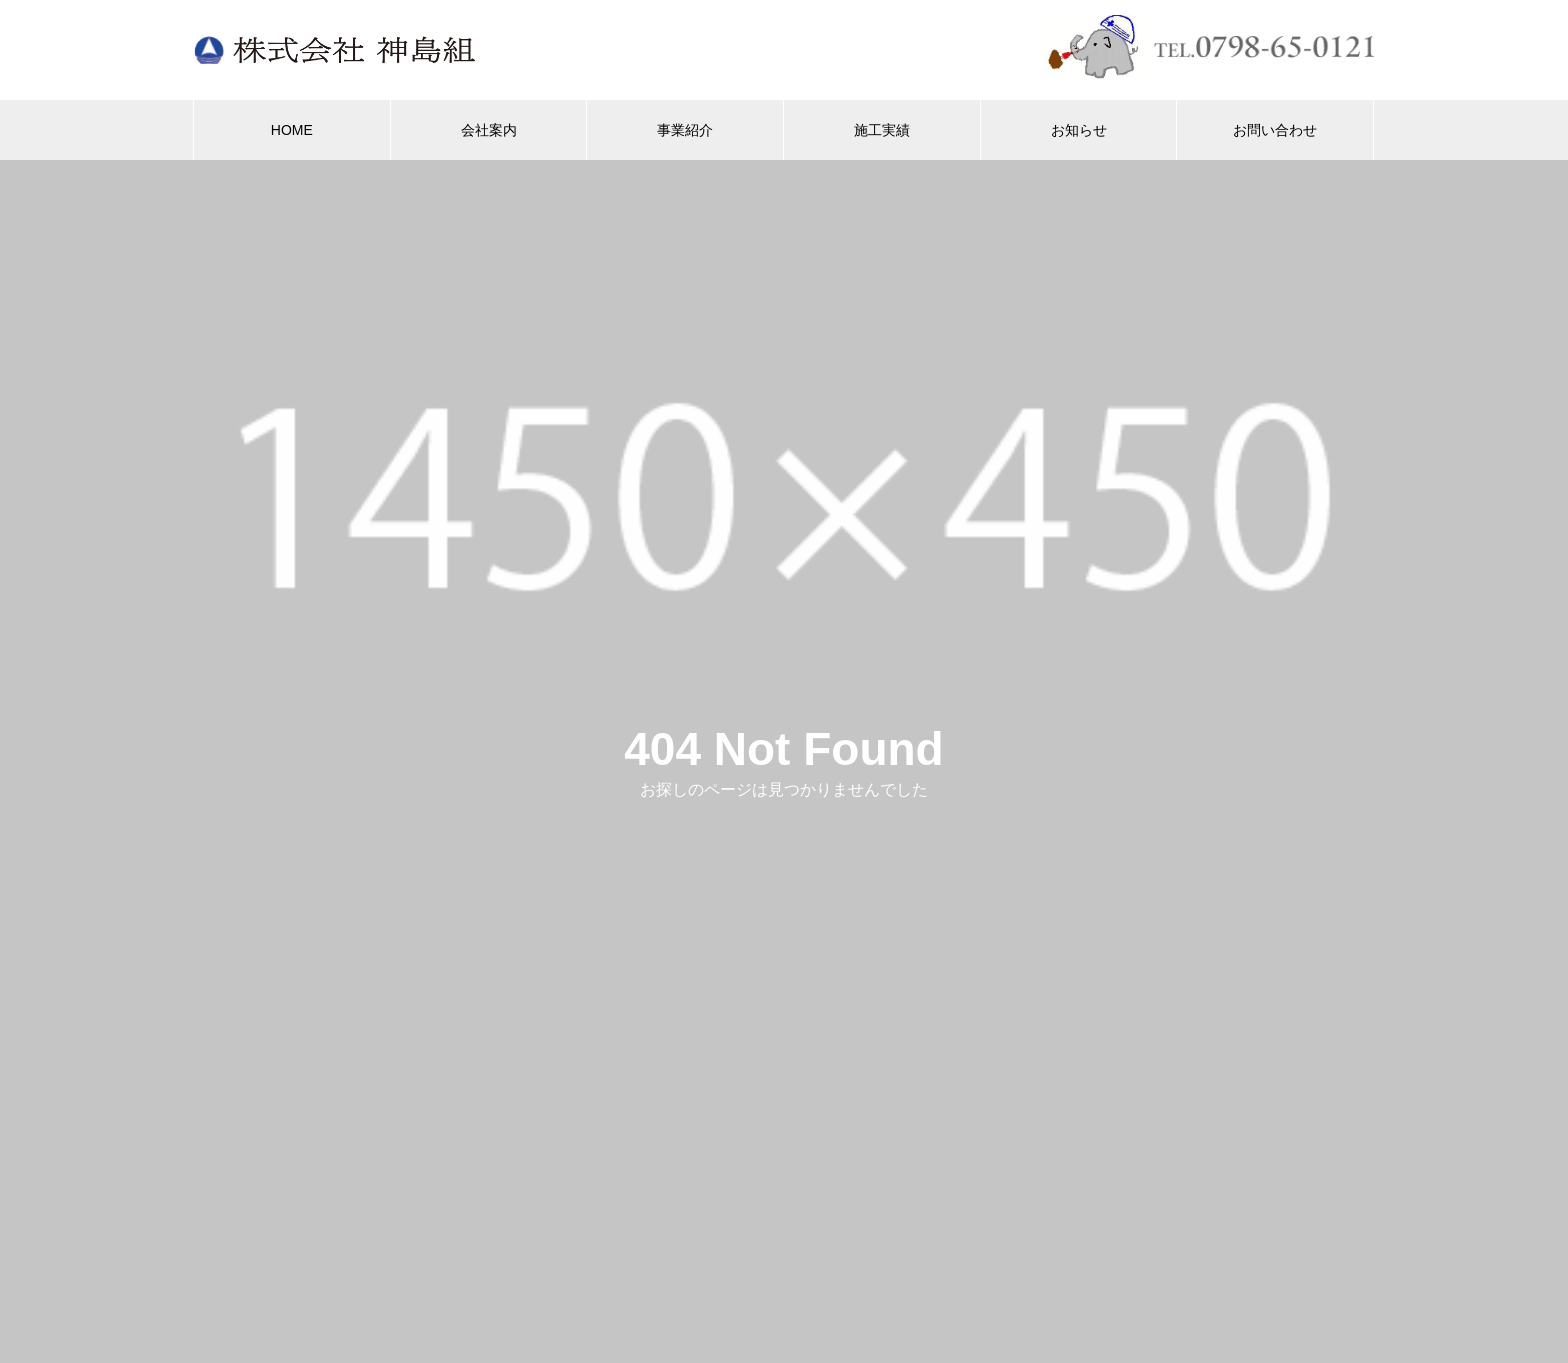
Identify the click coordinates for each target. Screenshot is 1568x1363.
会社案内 (489, 130)
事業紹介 (685, 130)
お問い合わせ (1275, 130)
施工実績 (882, 130)
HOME (292, 130)
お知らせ (1079, 130)
